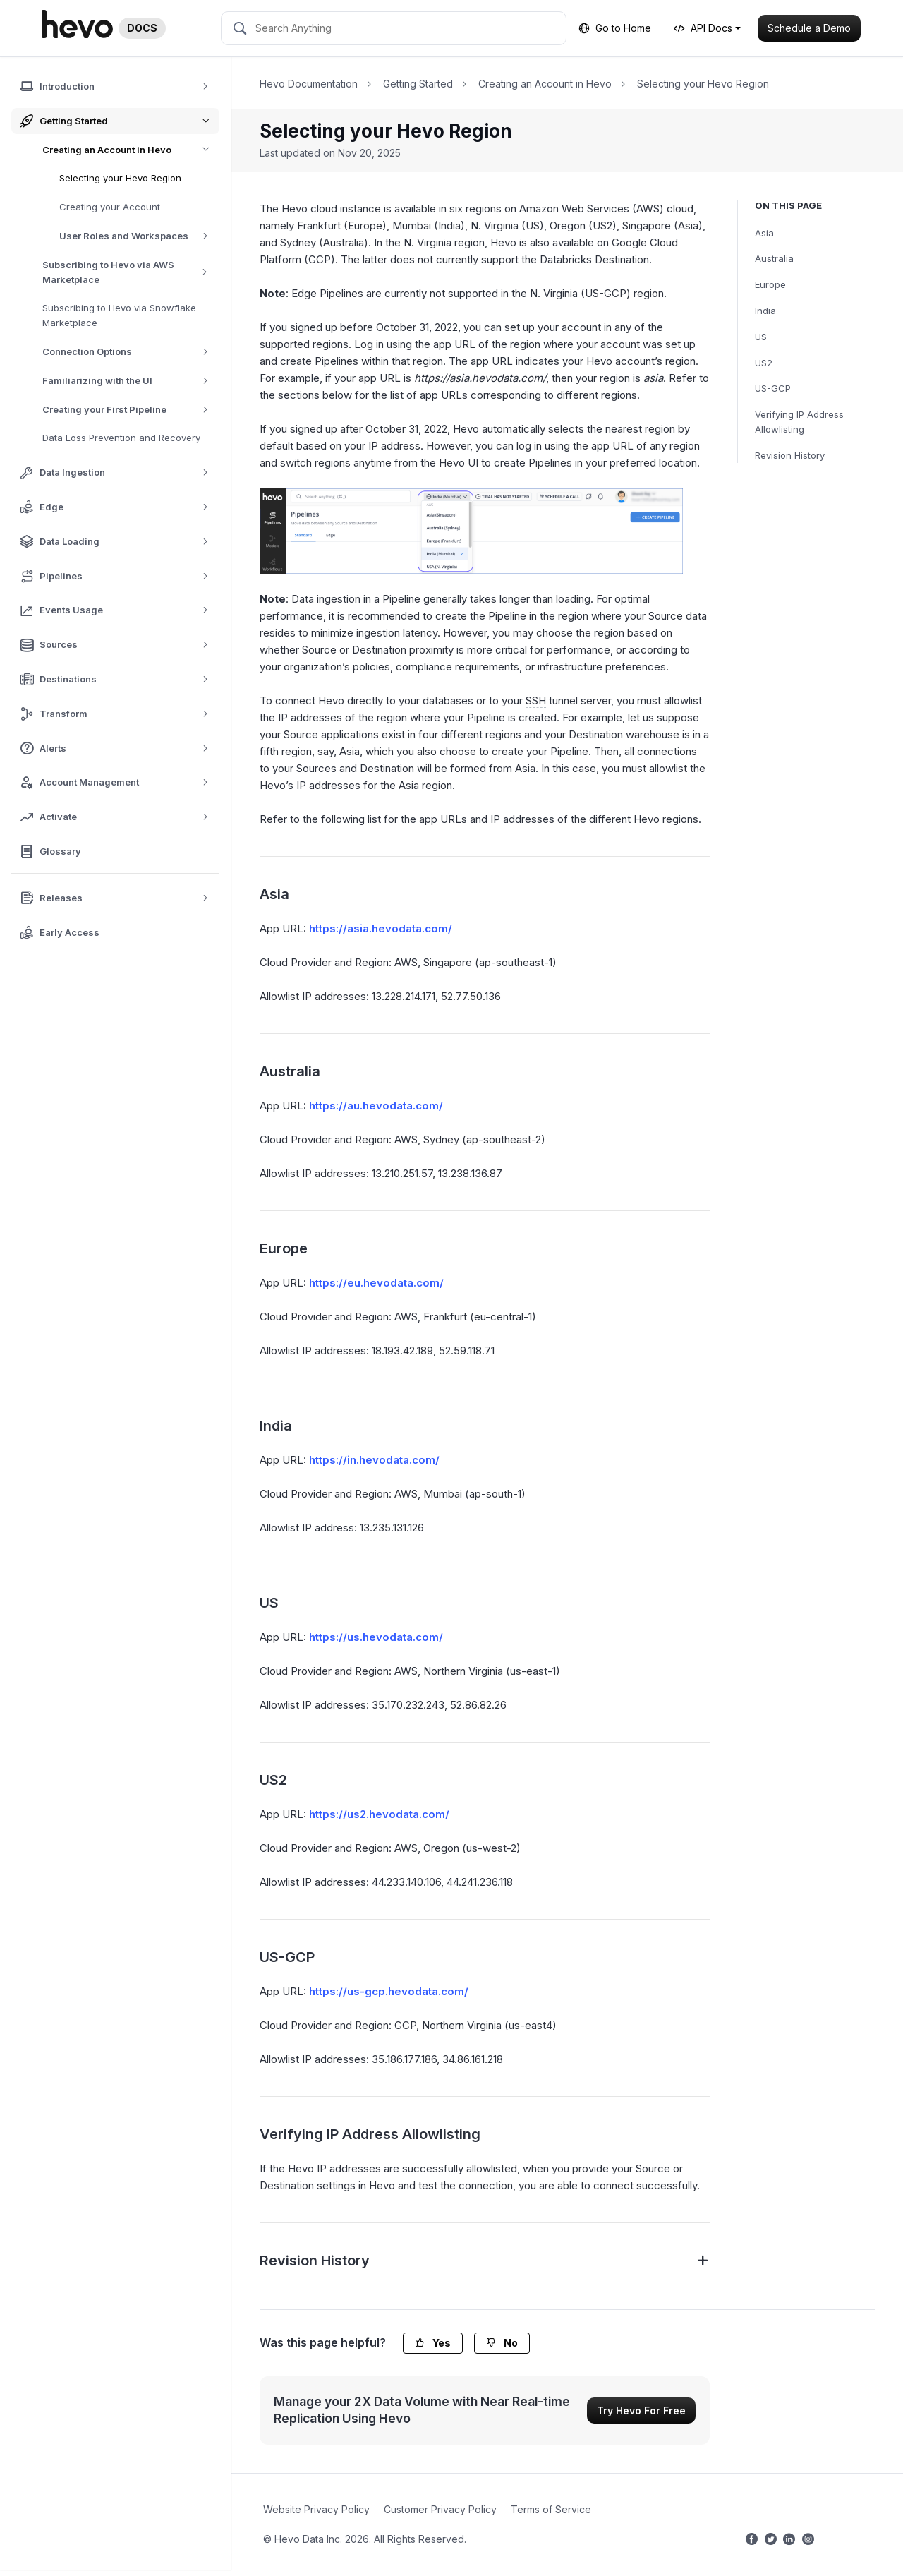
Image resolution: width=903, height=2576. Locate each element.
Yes (433, 2343)
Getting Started (418, 84)
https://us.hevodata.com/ (376, 1637)
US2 (763, 362)
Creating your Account (109, 206)
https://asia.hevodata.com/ (380, 928)
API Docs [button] (703, 28)
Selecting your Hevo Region (120, 177)
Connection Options (130, 352)
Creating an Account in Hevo (130, 150)
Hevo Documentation (309, 84)
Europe (770, 284)
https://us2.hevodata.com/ (379, 1814)
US (761, 336)
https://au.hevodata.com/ (376, 1105)
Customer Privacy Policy (440, 2509)
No (502, 2343)
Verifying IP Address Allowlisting (799, 422)
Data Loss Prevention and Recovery (121, 437)
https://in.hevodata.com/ (374, 1460)
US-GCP (773, 388)
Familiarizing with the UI (130, 381)
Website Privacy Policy (316, 2509)
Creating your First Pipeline (130, 410)
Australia (774, 258)
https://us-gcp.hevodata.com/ (388, 1991)
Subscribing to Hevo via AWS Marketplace (130, 272)
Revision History (790, 455)
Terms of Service (551, 2509)
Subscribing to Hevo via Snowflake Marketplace (119, 315)
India (765, 310)
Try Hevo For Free (641, 2410)
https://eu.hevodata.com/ (376, 1282)
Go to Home (614, 28)
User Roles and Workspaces (138, 236)
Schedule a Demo (809, 28)
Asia (764, 233)
